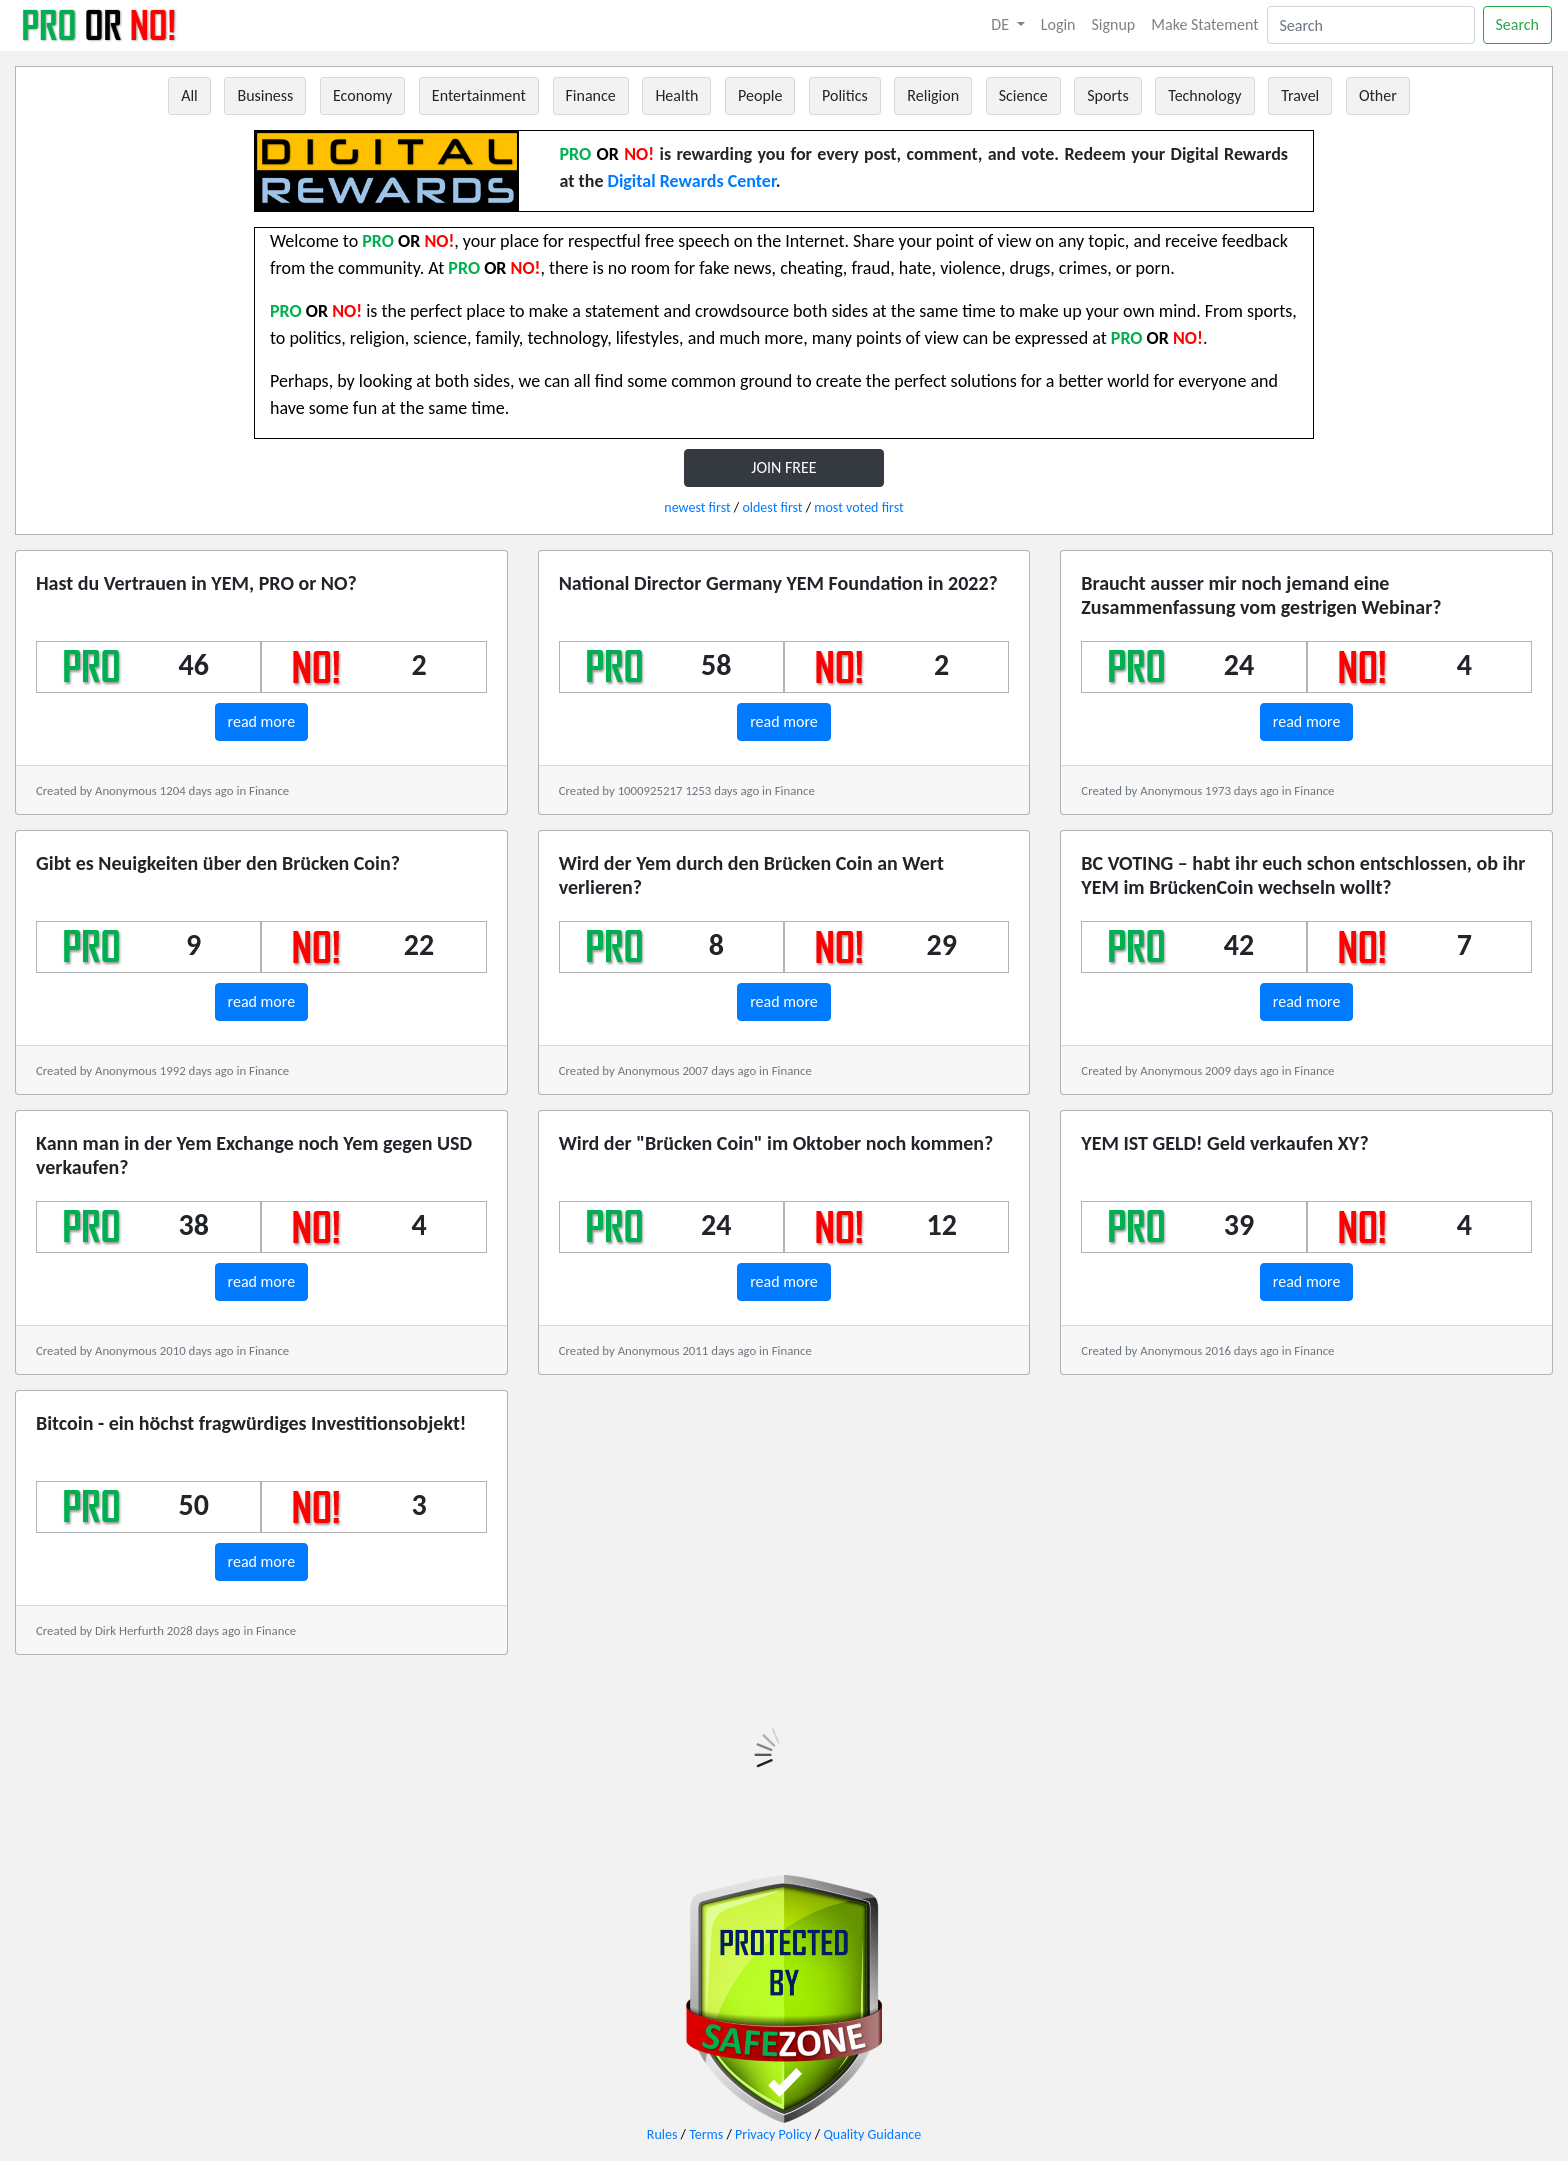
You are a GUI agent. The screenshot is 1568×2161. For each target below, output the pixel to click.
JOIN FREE (783, 467)
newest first (697, 507)
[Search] (1371, 25)
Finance (591, 95)
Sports (1107, 95)
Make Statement (1204, 24)
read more (262, 721)
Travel (1300, 95)
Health (676, 95)
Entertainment (479, 95)
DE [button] (1001, 24)
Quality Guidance (872, 2134)
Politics (845, 95)
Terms (706, 2134)
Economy (362, 95)
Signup (1114, 24)
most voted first (858, 507)
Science (1023, 95)
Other (1378, 95)
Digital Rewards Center (692, 181)
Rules (662, 2134)
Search (1518, 24)
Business (265, 95)
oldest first (772, 507)
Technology (1204, 95)
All (189, 95)
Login (1058, 24)
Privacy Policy (773, 2134)
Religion (933, 95)
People (760, 95)
